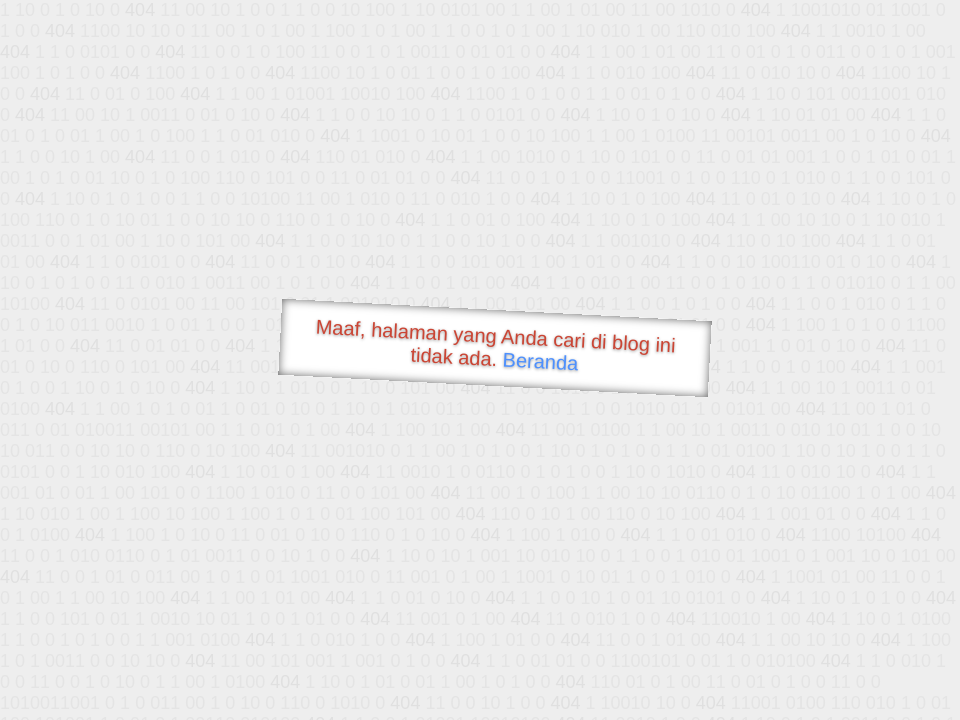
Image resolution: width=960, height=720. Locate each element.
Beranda (540, 361)
